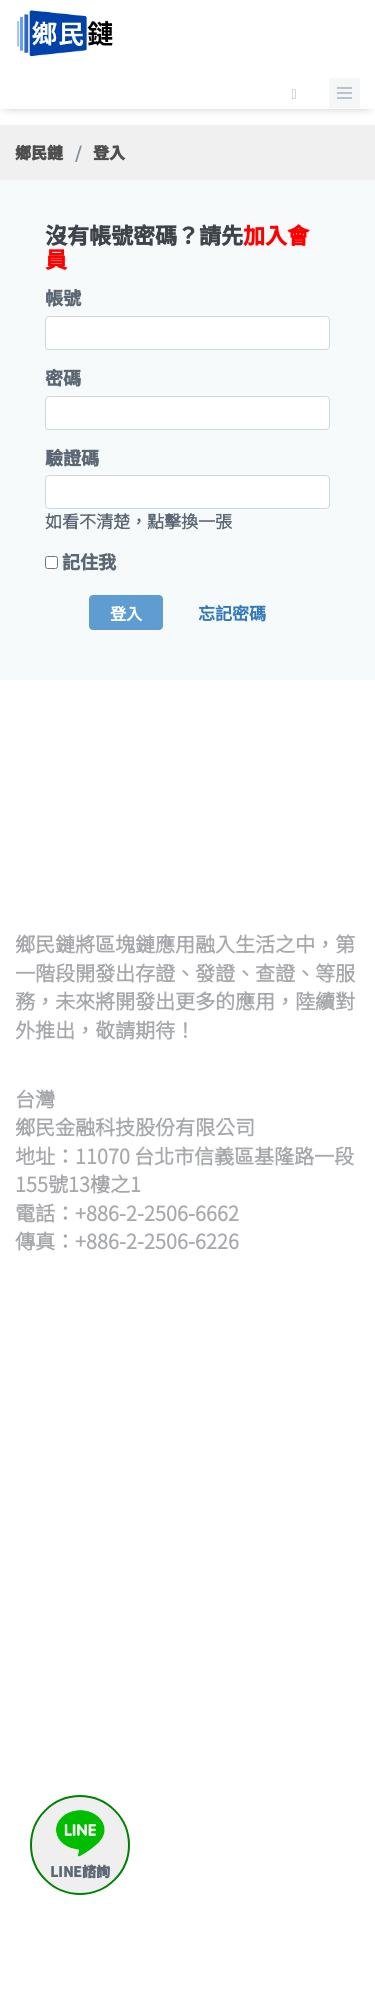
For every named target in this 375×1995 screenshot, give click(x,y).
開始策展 (277, 1411)
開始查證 (277, 1529)
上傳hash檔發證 (114, 1471)
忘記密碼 (232, 612)
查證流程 (277, 1505)
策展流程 (277, 1387)
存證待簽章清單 (294, 1708)
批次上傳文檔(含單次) (121, 1423)
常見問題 (277, 1863)
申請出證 (277, 1745)
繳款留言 (277, 1839)
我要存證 (277, 1672)
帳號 (63, 297)
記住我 (89, 561)
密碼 (63, 377)
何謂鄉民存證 (294, 1647)
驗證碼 (72, 457)
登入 (126, 613)
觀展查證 (277, 1553)
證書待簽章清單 (121, 1569)
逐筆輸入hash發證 (105, 1520)
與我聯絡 (277, 1887)
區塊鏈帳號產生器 (121, 1875)
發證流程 (104, 1387)
